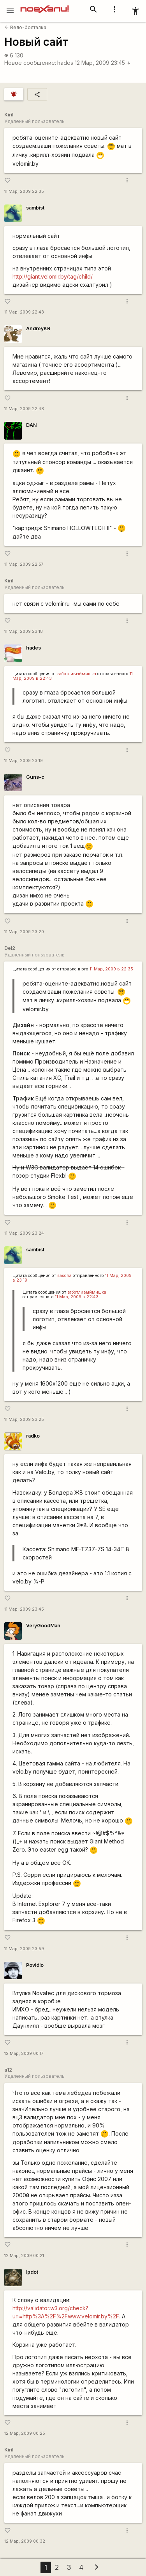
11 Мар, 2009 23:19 (23, 760)
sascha (64, 1275)
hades (65, 62)
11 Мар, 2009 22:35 (24, 191)
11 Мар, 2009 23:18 (23, 631)
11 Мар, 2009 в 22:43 (77, 1296)
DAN (31, 425)
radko (33, 1436)
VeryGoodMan (43, 1625)
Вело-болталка (25, 27)
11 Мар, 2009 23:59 (24, 1948)
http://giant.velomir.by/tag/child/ (52, 276)
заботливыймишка (76, 673)
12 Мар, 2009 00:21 (24, 2255)
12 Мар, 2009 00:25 (24, 2433)
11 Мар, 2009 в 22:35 (111, 969)
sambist (35, 208)
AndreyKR (38, 328)
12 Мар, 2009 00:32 (24, 2541)
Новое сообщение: (30, 62)
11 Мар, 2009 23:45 (24, 1609)
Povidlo (35, 1965)
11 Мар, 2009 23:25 (24, 1419)
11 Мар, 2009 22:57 (24, 564)
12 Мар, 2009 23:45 (103, 62)
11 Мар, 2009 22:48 (24, 408)
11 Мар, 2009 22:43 (24, 312)
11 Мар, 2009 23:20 (24, 931)
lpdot (32, 2272)
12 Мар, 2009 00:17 (24, 2053)
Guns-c (35, 777)
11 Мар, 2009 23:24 (24, 1233)
